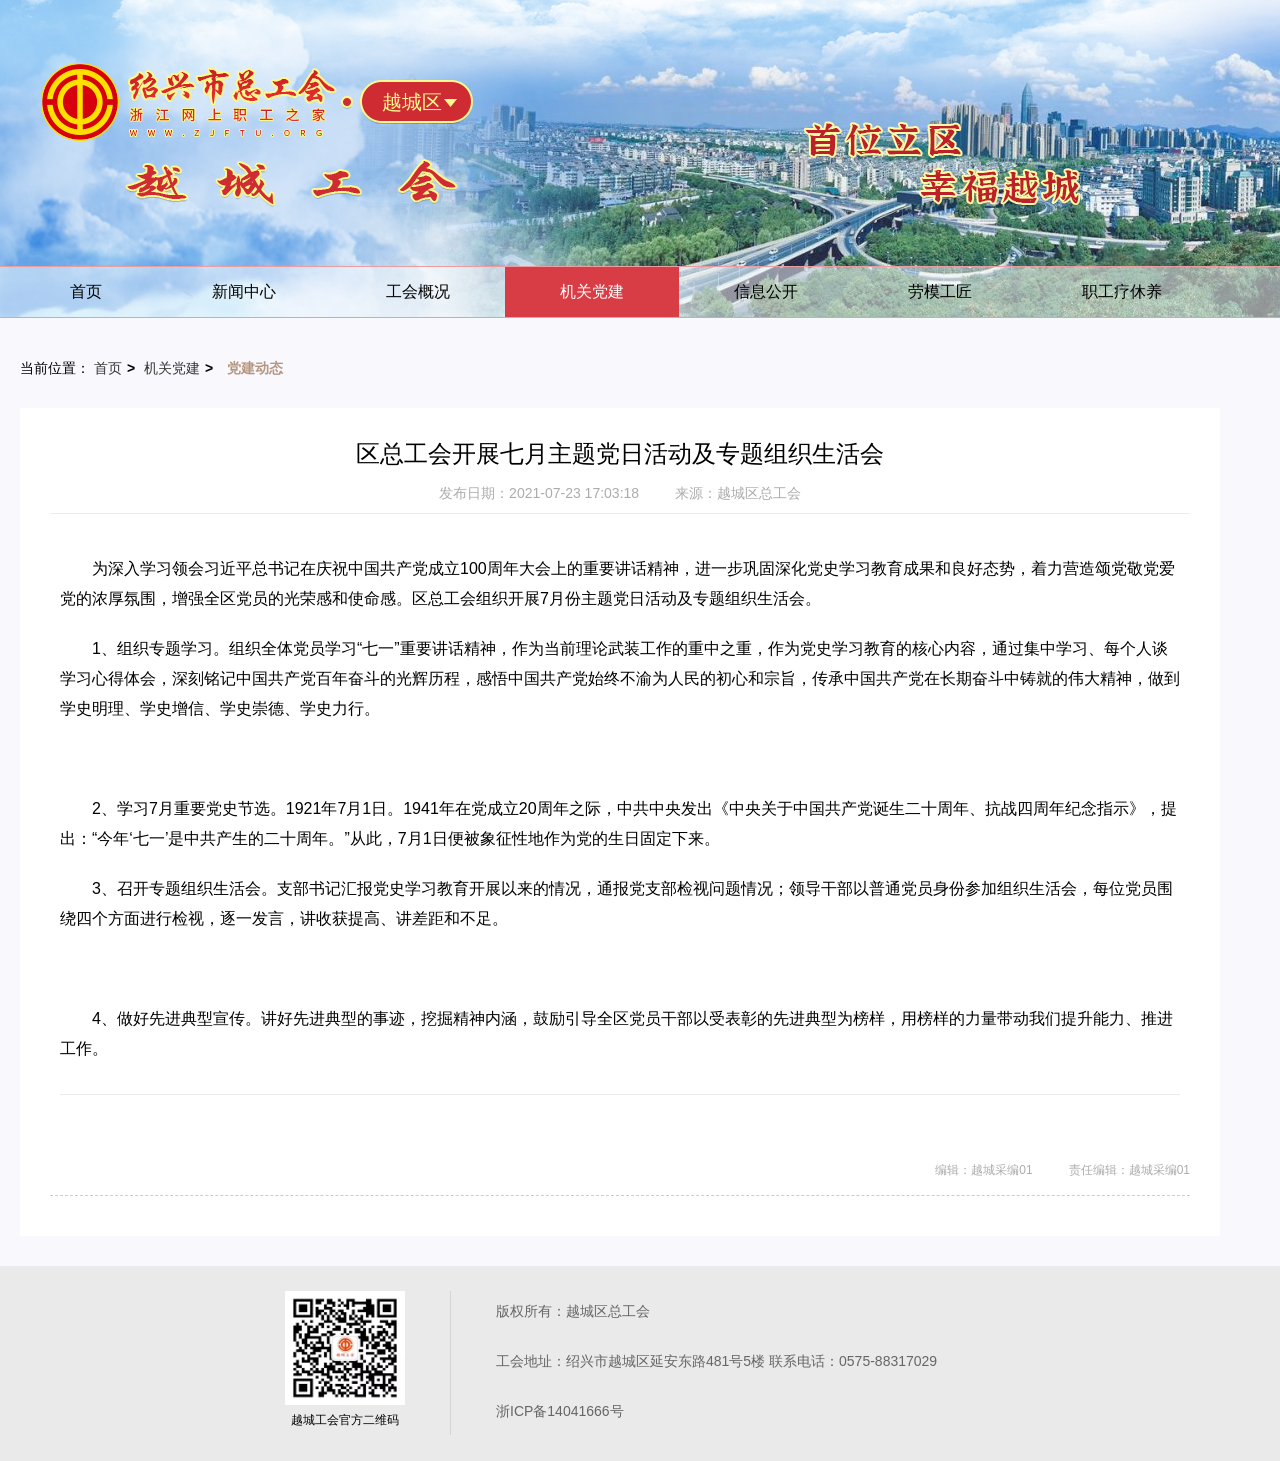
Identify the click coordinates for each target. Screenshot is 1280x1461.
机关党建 (592, 291)
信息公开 (766, 291)
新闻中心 (244, 291)
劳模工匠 (940, 291)
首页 (86, 291)
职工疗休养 (1122, 291)
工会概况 (418, 291)
